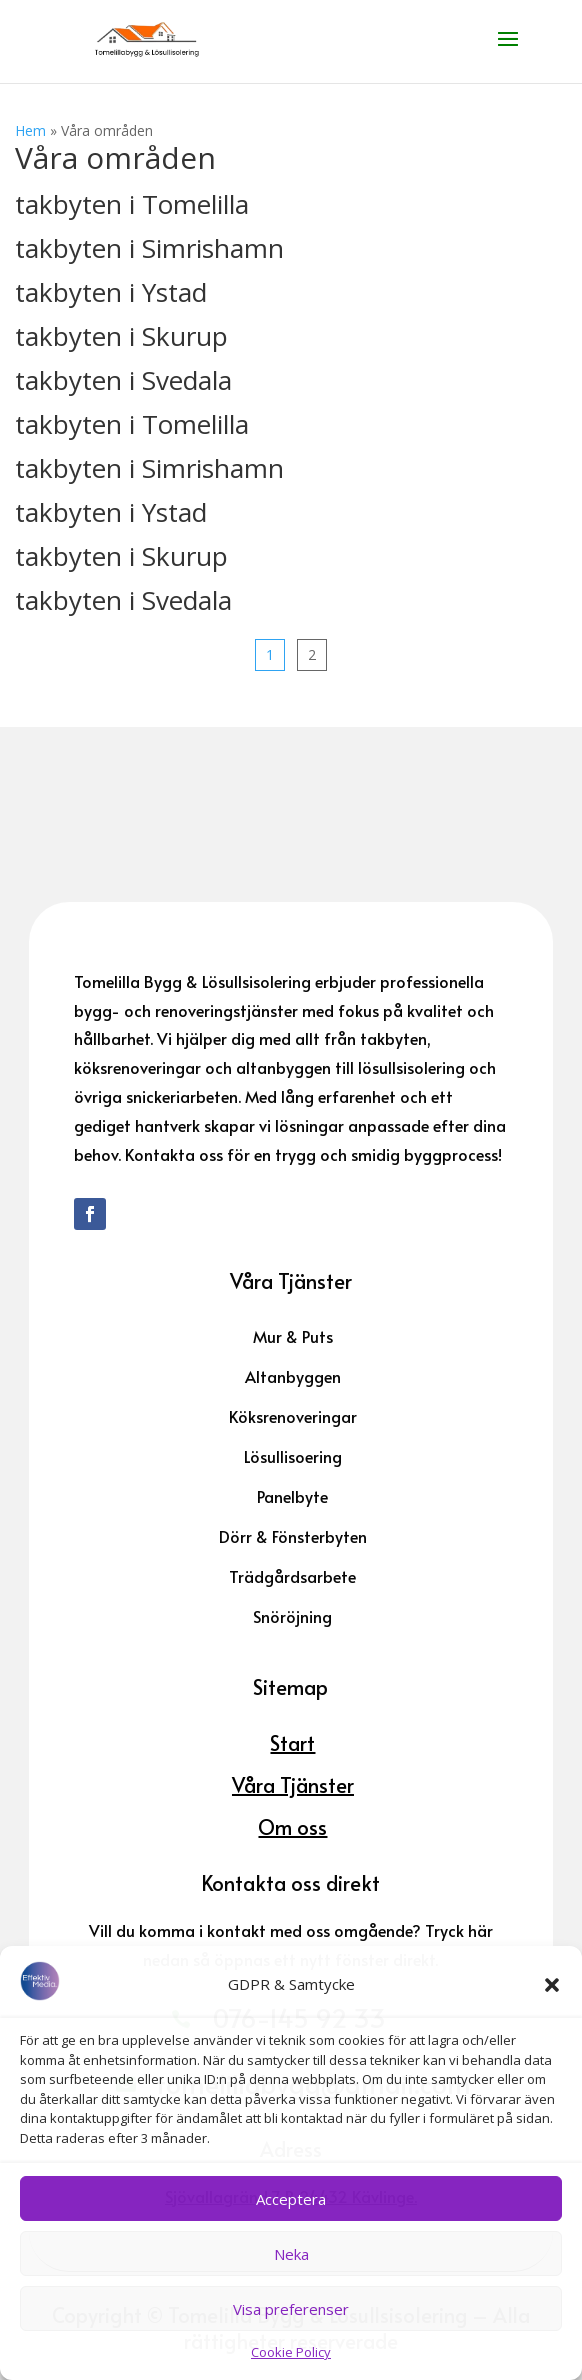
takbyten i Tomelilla (132, 204)
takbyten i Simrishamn (149, 248)
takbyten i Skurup (121, 336)
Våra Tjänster (293, 1785)
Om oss (292, 1827)
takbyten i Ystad (111, 292)
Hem (30, 130)
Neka (291, 2254)
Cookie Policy (291, 2352)
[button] (552, 1985)
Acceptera (291, 2199)
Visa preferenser (291, 2309)
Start (292, 1743)
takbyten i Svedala (123, 380)
